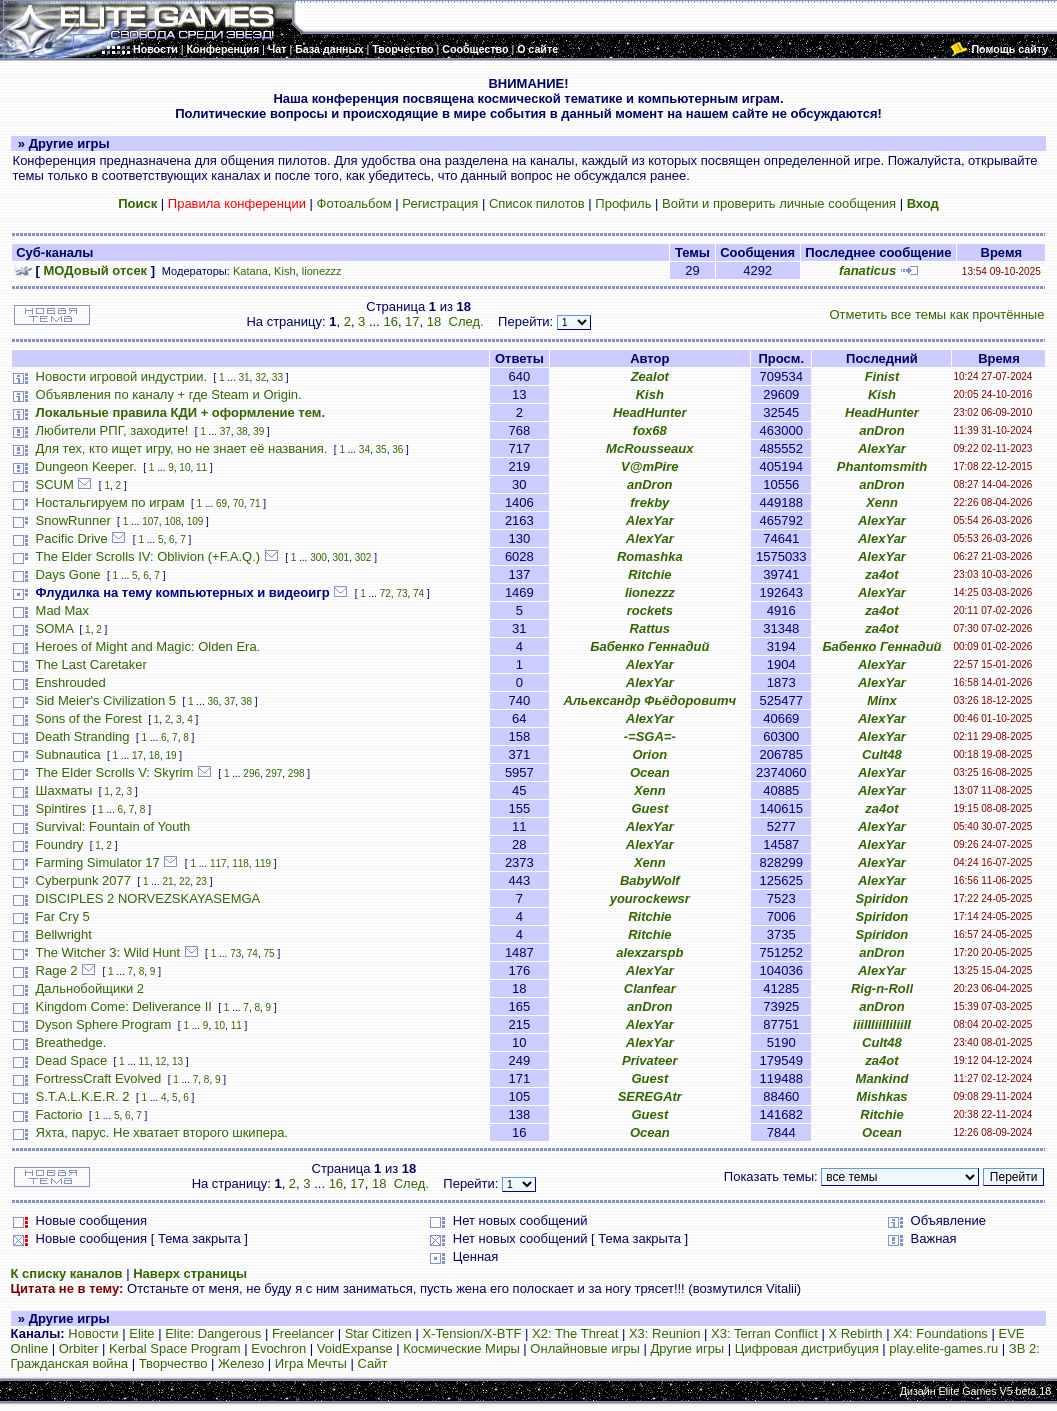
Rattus (650, 628)
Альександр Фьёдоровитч (649, 700)
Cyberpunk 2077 (83, 880)
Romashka (650, 556)
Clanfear (650, 988)
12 (160, 1061)
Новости (93, 1333)
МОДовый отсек (96, 270)
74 (418, 593)
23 (201, 881)
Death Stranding (83, 736)
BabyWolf (650, 880)
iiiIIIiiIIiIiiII (882, 1024)
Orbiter (79, 1348)
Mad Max (62, 610)
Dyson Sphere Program (104, 1024)
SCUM (55, 484)
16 (390, 321)
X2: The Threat (575, 1333)
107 (150, 521)
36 (397, 449)
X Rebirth (855, 1333)
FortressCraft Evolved (99, 1078)
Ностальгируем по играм (110, 502)
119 (262, 863)
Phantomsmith (882, 466)
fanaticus (867, 270)
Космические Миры (461, 1348)
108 (172, 521)
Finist (882, 376)
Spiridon (882, 898)
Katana (250, 271)
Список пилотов (537, 203)
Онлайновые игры (584, 1348)
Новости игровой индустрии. (121, 376)
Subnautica (68, 754)
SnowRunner (73, 520)
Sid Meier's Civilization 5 (106, 700)
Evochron (278, 1348)
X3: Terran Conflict (764, 1333)
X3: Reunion (665, 1333)
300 (318, 557)
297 (274, 773)
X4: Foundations (940, 1333)
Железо (241, 1363)
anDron (882, 430)
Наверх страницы (190, 1273)
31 (243, 377)
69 (221, 503)
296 (251, 773)
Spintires (61, 808)
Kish (285, 271)
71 (254, 503)
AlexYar (882, 448)
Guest (649, 808)
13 (177, 1061)
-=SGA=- (650, 736)
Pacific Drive (72, 538)
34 (364, 449)
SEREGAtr (650, 1096)
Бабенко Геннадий (649, 646)
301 (340, 557)
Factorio (59, 1114)
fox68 (650, 430)
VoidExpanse (355, 1348)
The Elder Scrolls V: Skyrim (115, 772)
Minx (882, 700)
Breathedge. (71, 1042)
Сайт (372, 1363)
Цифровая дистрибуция (807, 1348)
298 (296, 773)
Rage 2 (57, 970)
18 (434, 321)
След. (466, 321)
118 (240, 863)
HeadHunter (650, 412)
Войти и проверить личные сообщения (779, 203)
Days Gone (68, 574)
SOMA (55, 628)
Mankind (882, 1078)
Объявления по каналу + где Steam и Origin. (169, 394)
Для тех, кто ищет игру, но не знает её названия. (182, 448)
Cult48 (882, 754)
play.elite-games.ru (943, 1348)
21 (167, 881)
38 (241, 431)
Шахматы (64, 790)
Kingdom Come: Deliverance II (124, 1006)
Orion (649, 754)
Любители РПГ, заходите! (112, 430)
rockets (650, 610)
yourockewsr (650, 898)
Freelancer (303, 1333)
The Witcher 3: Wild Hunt (108, 952)
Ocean (650, 772)
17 (412, 321)
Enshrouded (71, 682)
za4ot (881, 574)
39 (258, 431)
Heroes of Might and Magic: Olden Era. (148, 646)
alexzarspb (649, 952)
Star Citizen (378, 1333)
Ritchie (649, 574)
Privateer (650, 1060)
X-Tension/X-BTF (471, 1333)
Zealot (650, 376)
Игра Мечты (311, 1363)
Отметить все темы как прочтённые (936, 314)
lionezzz (322, 271)
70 (238, 503)
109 (195, 521)
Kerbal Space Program (175, 1348)
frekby (649, 502)
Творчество (173, 1363)
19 (170, 755)
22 (184, 881)
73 (401, 593)
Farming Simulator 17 (98, 862)
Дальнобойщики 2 (90, 988)
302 (363, 557)
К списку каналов (67, 1273)
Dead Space (72, 1060)
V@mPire (649, 466)
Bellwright (64, 934)
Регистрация (440, 203)
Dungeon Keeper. (86, 466)
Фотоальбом (354, 203)
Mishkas (881, 1096)
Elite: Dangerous (213, 1333)
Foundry (60, 844)
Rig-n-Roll (882, 988)
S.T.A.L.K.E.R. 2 (83, 1096)
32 (260, 377)
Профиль (623, 203)
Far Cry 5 (63, 916)
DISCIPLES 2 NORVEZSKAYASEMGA (148, 898)
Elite (141, 1333)
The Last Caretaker (91, 664)
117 (218, 863)
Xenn (882, 502)
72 (385, 593)
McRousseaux (649, 448)
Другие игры (687, 1348)
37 (225, 431)
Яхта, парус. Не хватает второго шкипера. (162, 1132)
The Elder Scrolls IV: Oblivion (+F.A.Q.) (148, 556)
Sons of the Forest (89, 718)
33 (277, 377)
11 (201, 467)
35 (381, 449)
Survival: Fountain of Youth (113, 826)
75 (269, 953)
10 (184, 467)
